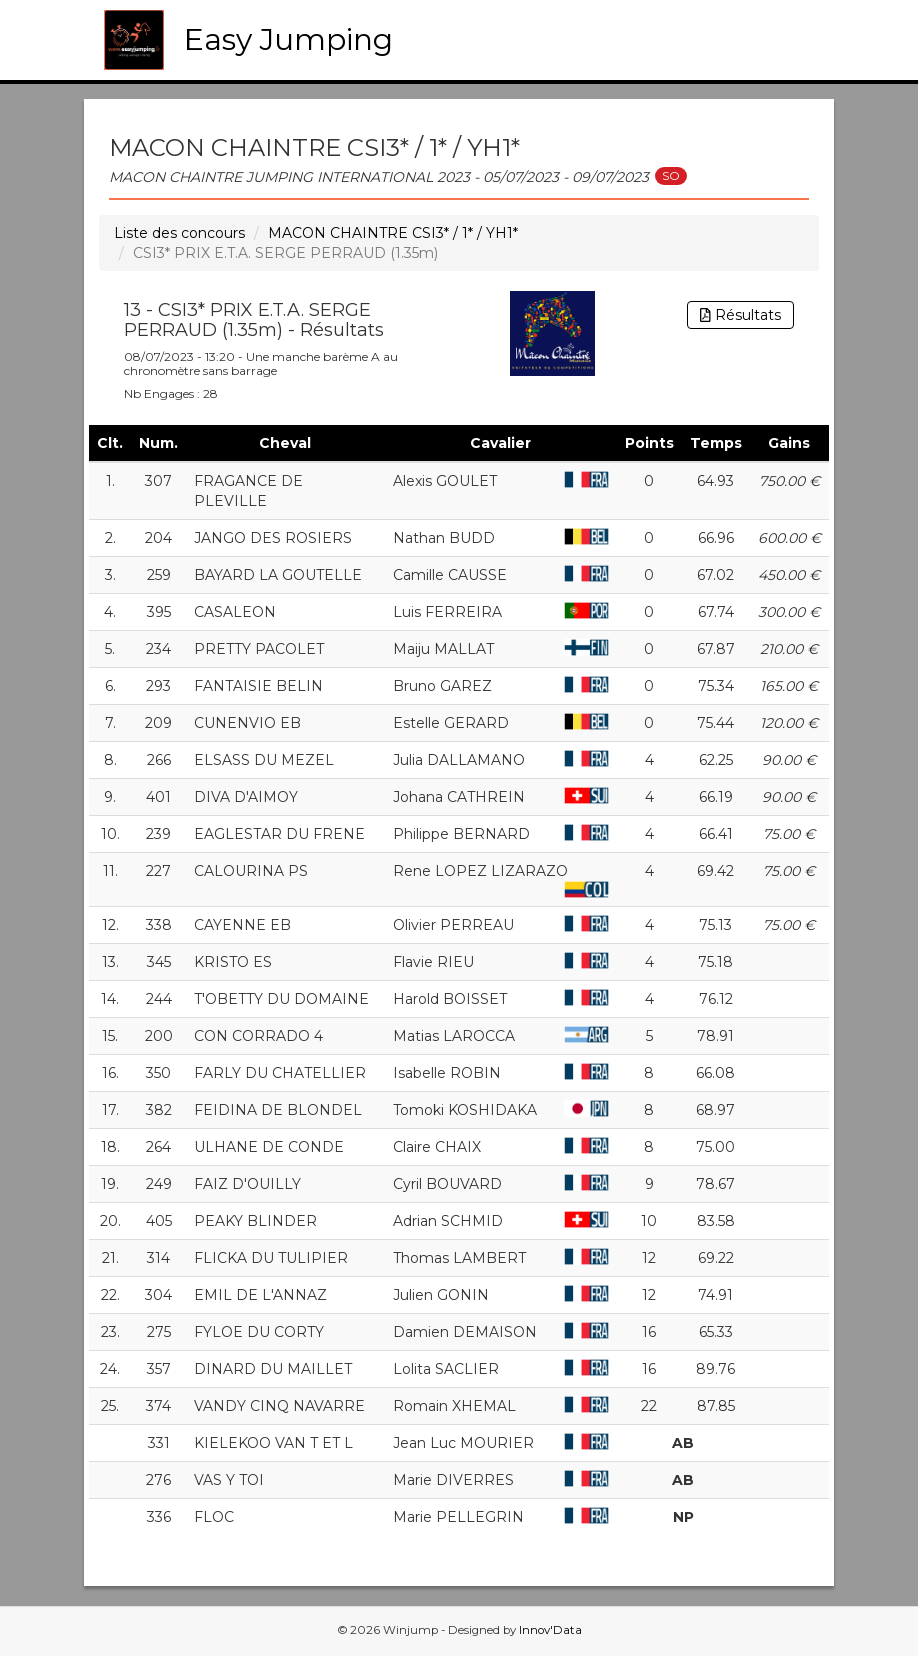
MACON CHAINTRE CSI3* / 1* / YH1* (393, 233)
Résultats (740, 315)
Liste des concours (179, 233)
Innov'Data (550, 1630)
